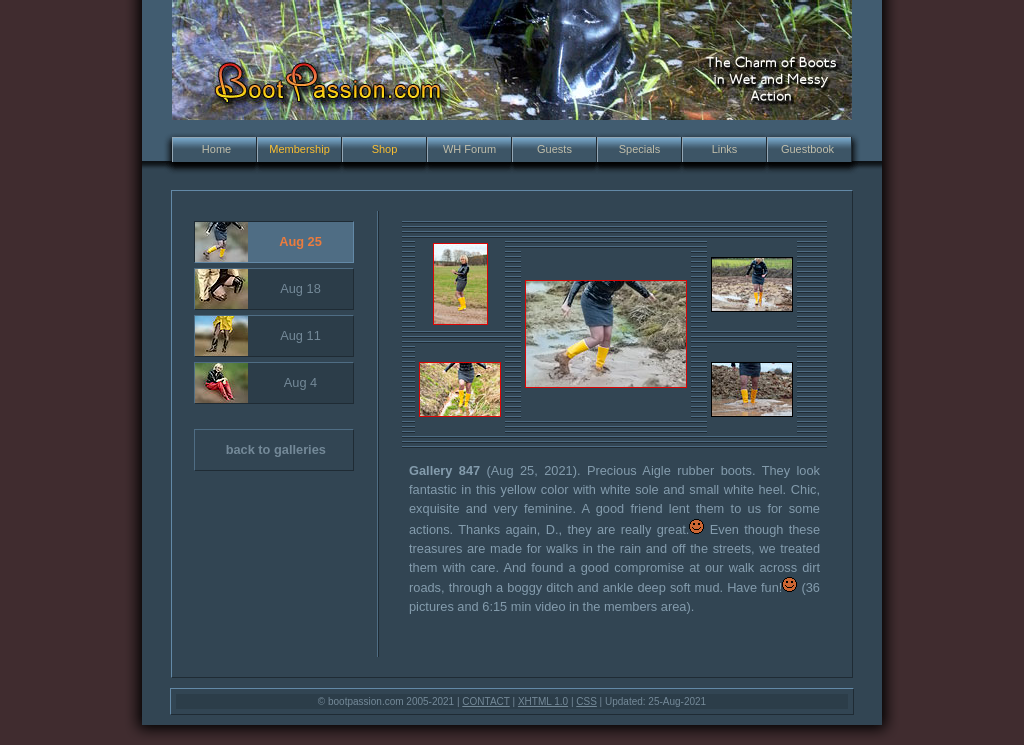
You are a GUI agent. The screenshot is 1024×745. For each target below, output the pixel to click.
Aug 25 (258, 242)
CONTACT (485, 701)
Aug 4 (256, 383)
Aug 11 (258, 336)
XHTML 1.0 (543, 701)
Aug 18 (258, 289)
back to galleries (260, 450)
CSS (586, 701)
